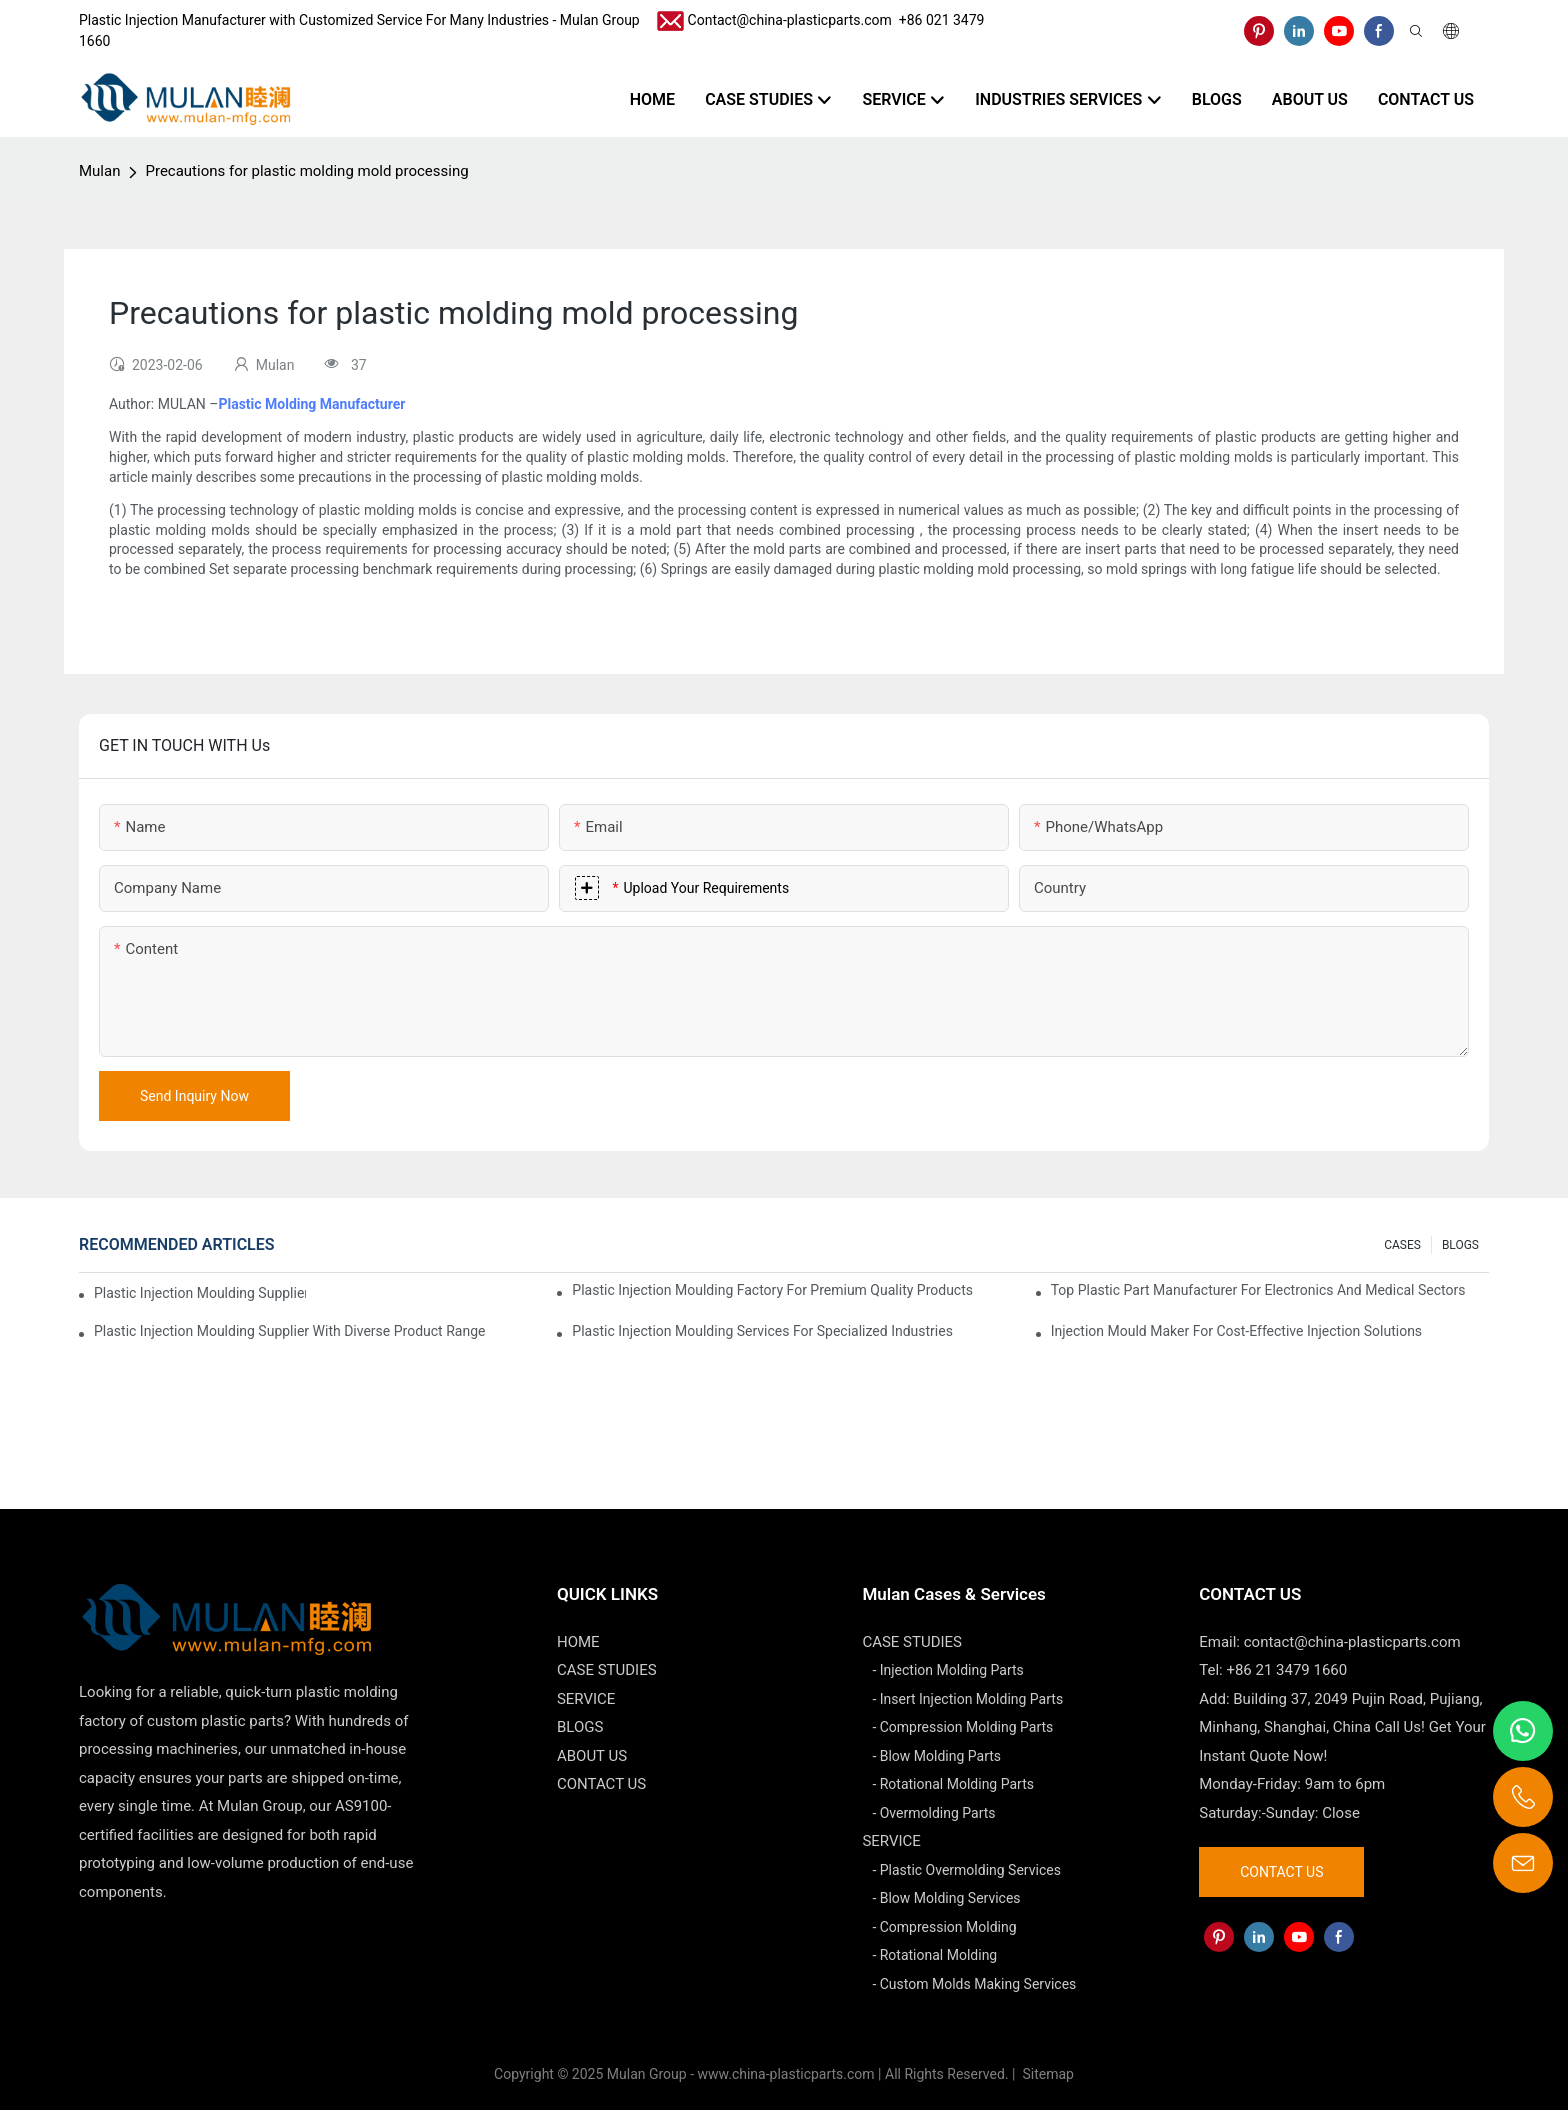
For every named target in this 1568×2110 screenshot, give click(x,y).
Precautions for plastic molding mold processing (306, 171)
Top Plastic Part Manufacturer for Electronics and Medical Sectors (1258, 1290)
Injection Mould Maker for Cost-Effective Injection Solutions (1236, 1331)
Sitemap (1046, 2074)
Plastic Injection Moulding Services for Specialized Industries (762, 1331)
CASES (1402, 1245)
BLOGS (1460, 1245)
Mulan (99, 171)
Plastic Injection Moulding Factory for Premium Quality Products (772, 1290)
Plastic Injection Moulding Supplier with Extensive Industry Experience (200, 1293)
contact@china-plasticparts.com (1352, 1642)
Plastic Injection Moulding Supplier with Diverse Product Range (289, 1331)
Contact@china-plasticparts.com (790, 20)
